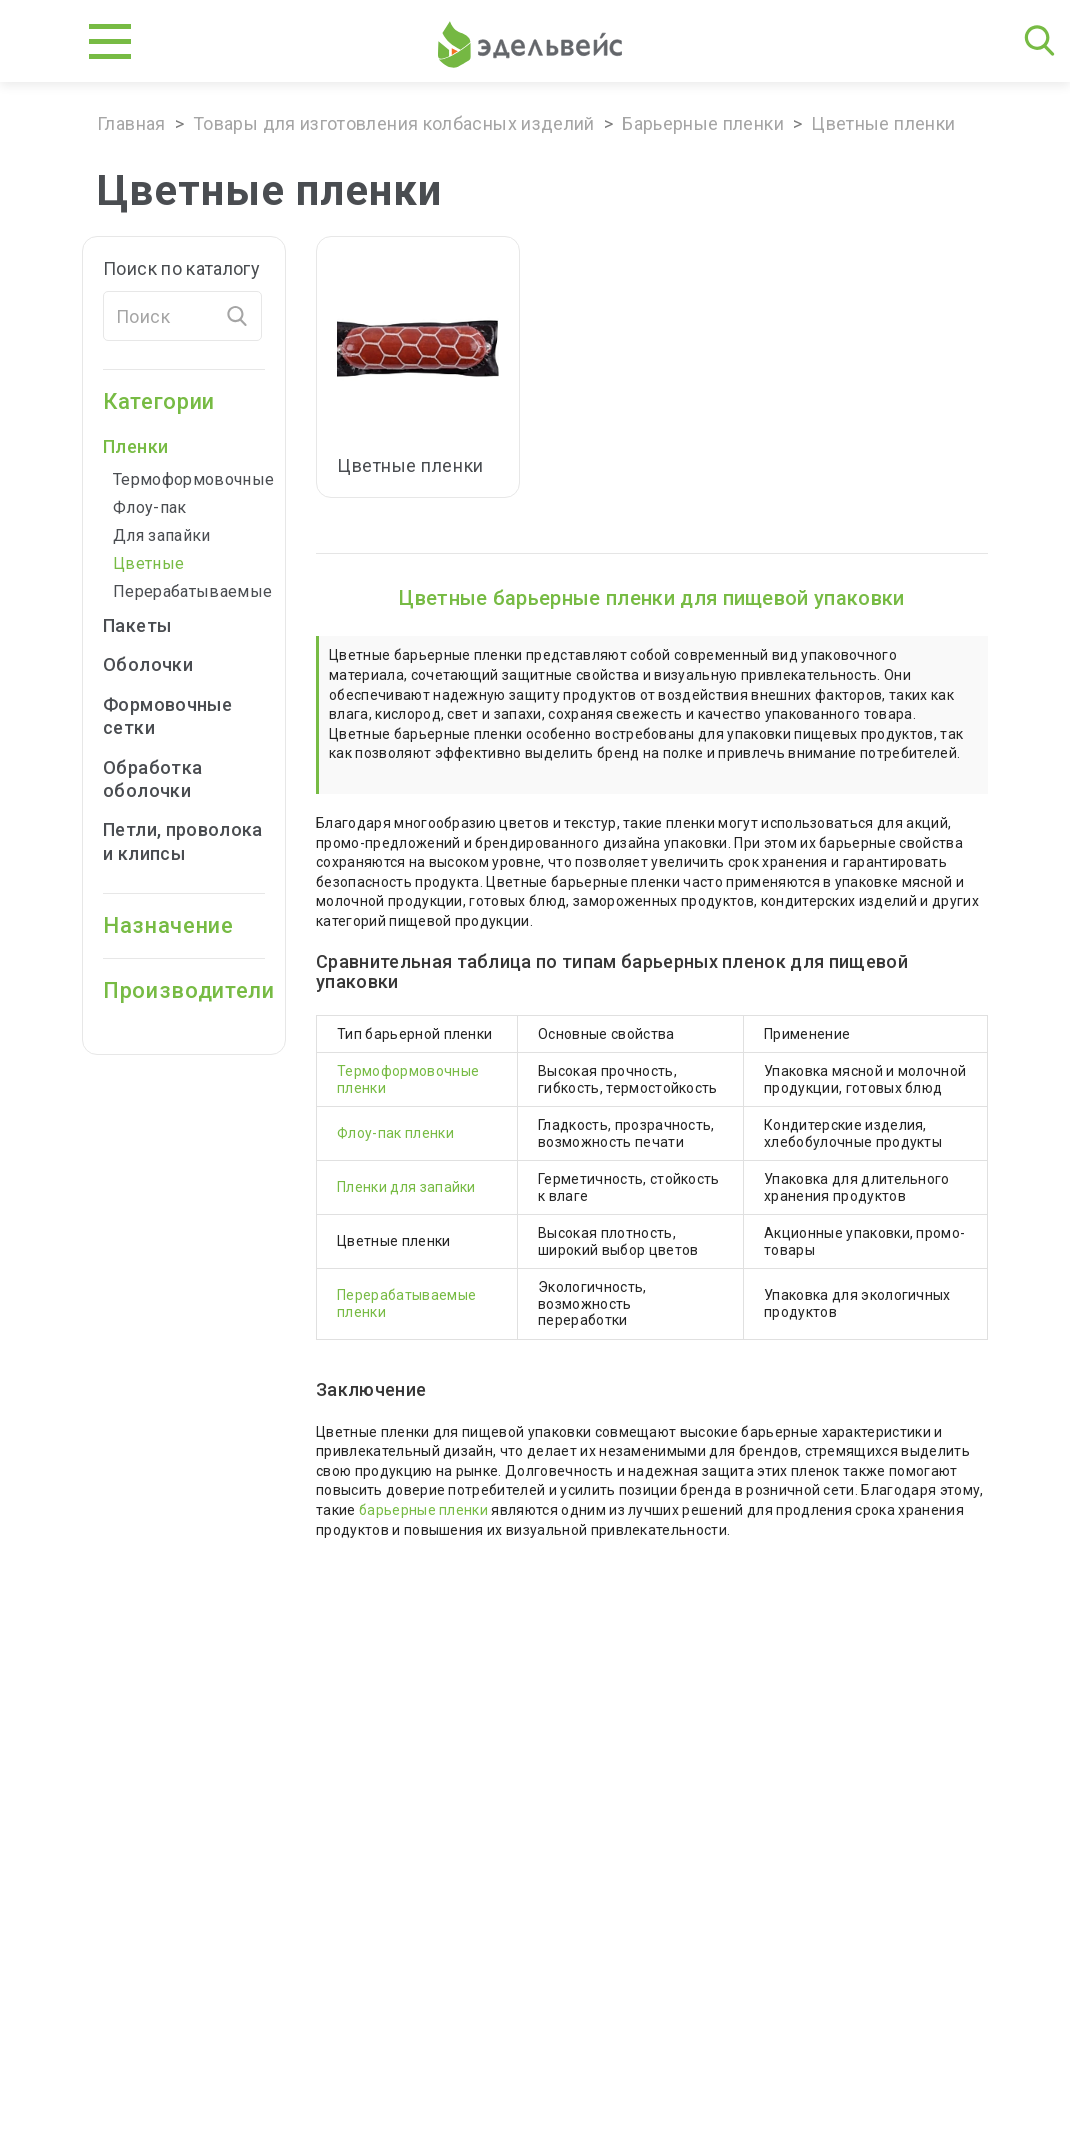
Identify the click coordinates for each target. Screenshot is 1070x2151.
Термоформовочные (189, 479)
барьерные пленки (423, 1510)
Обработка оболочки (152, 779)
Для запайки (162, 535)
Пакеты (150, 625)
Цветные (148, 563)
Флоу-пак (150, 507)
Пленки (149, 446)
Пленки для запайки (406, 1187)
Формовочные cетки (167, 716)
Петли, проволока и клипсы (183, 841)
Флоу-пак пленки (395, 1133)
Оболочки (161, 664)
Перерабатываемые (189, 591)
